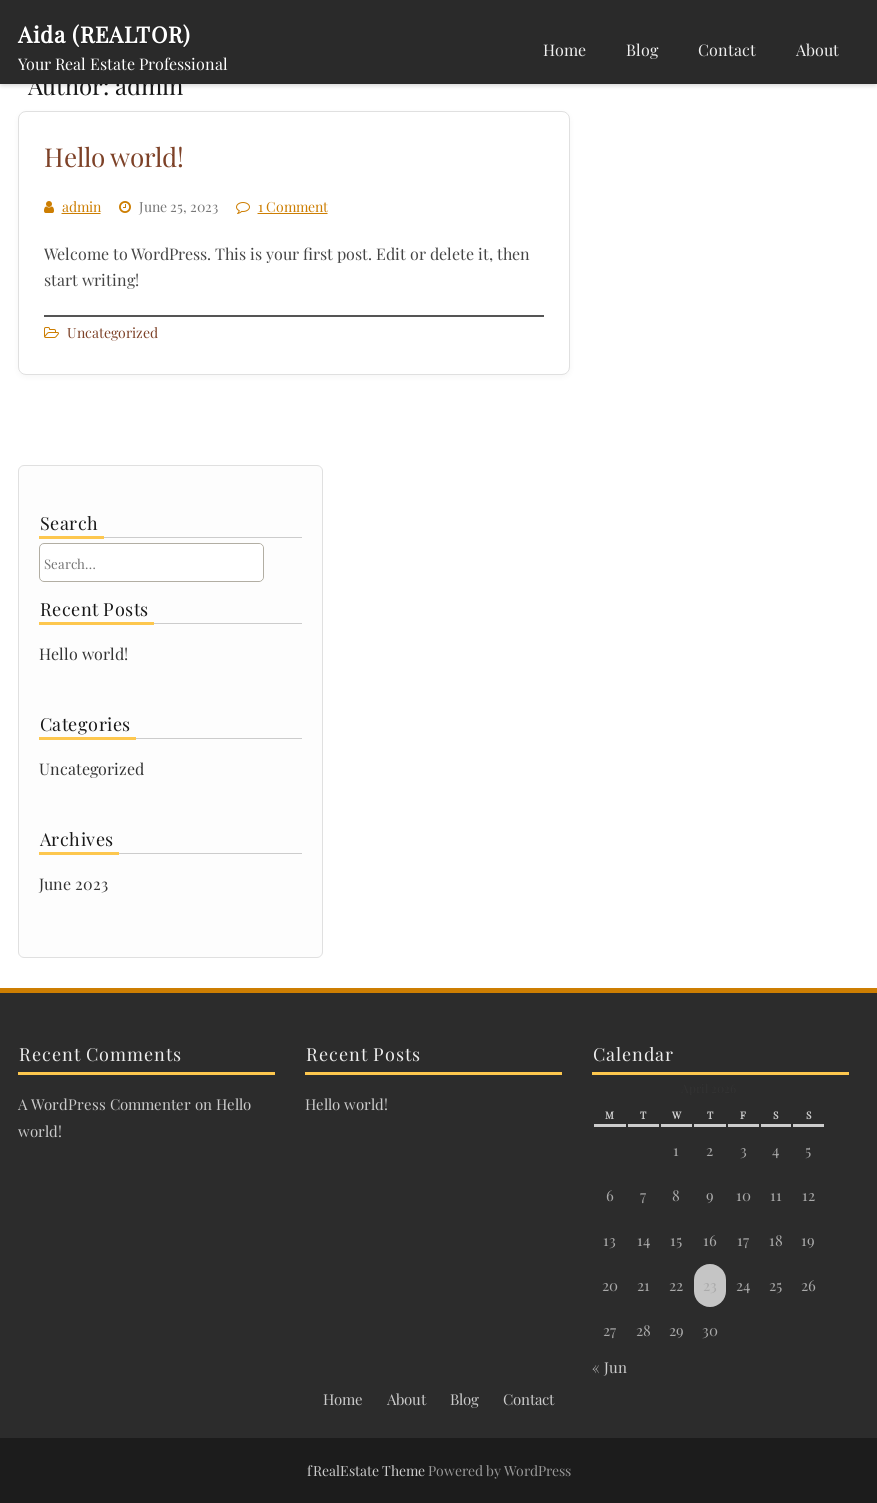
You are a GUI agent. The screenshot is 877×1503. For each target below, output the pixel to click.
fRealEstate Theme (367, 1470)
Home (564, 49)
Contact (727, 49)
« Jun (609, 1367)
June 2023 (73, 883)
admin (81, 206)
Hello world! (114, 156)
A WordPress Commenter (104, 1104)
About (817, 49)
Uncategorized (112, 332)
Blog (642, 49)
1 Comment (293, 206)
